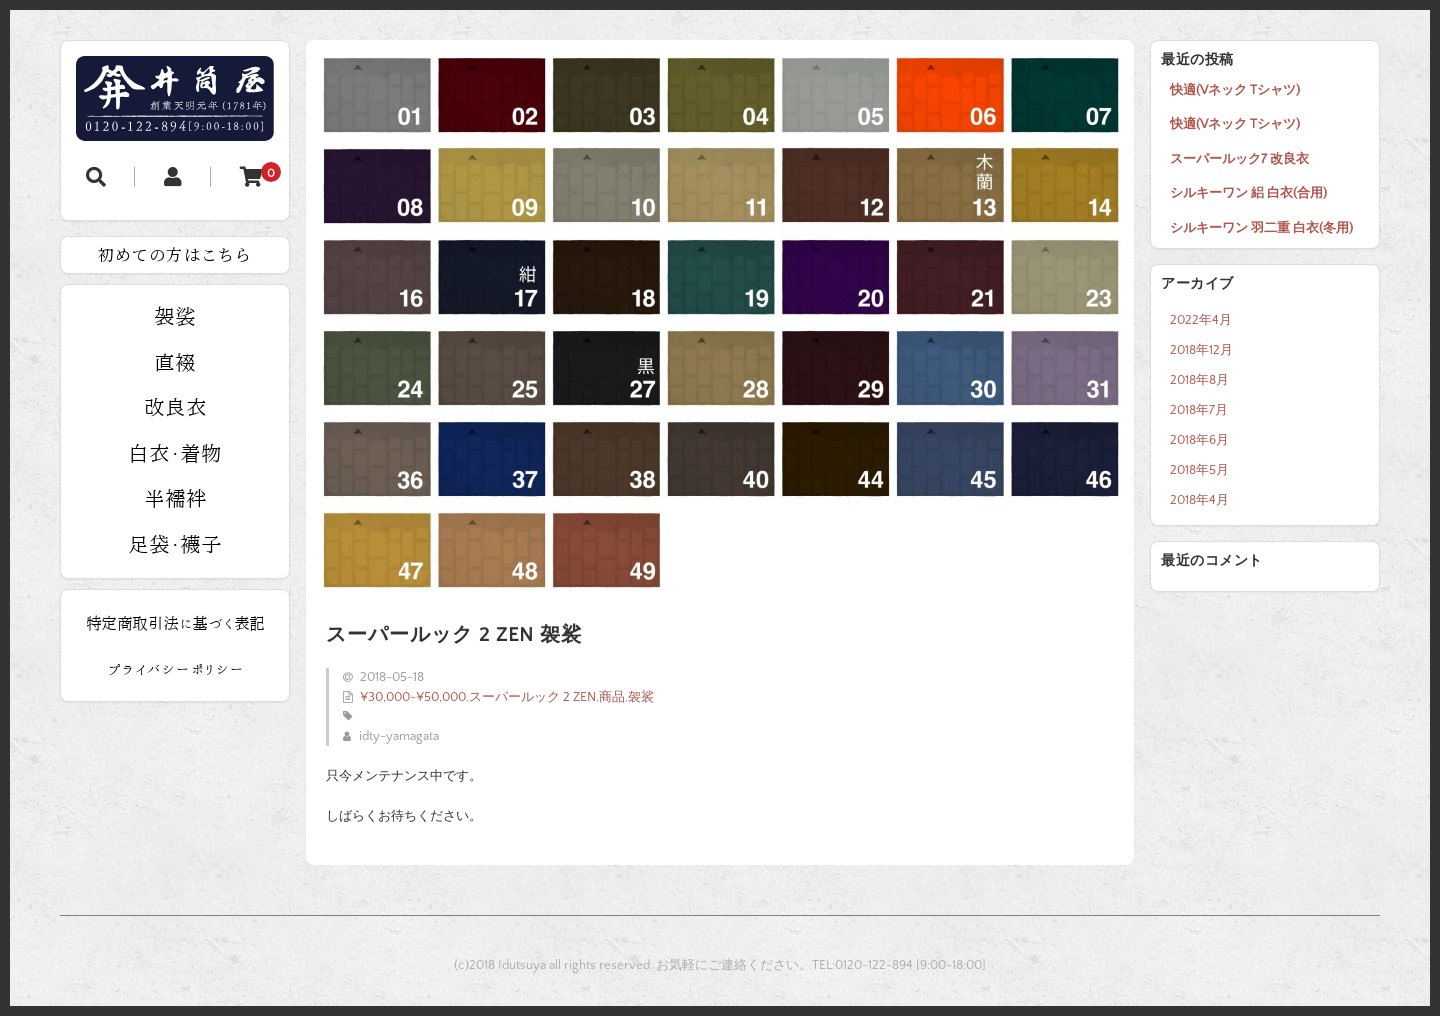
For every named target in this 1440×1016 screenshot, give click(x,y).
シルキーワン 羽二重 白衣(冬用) (1261, 228)
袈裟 (641, 697)
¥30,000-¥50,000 (413, 697)
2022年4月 (1201, 320)
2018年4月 (1199, 500)
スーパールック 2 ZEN (532, 697)
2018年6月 (1199, 440)
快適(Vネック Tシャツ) (1235, 90)
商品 (612, 697)
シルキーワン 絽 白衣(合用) (1248, 193)
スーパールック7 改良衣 (1239, 159)
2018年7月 (1199, 410)
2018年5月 (1199, 470)
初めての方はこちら (175, 254)
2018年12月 (1201, 350)
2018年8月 (1199, 380)
